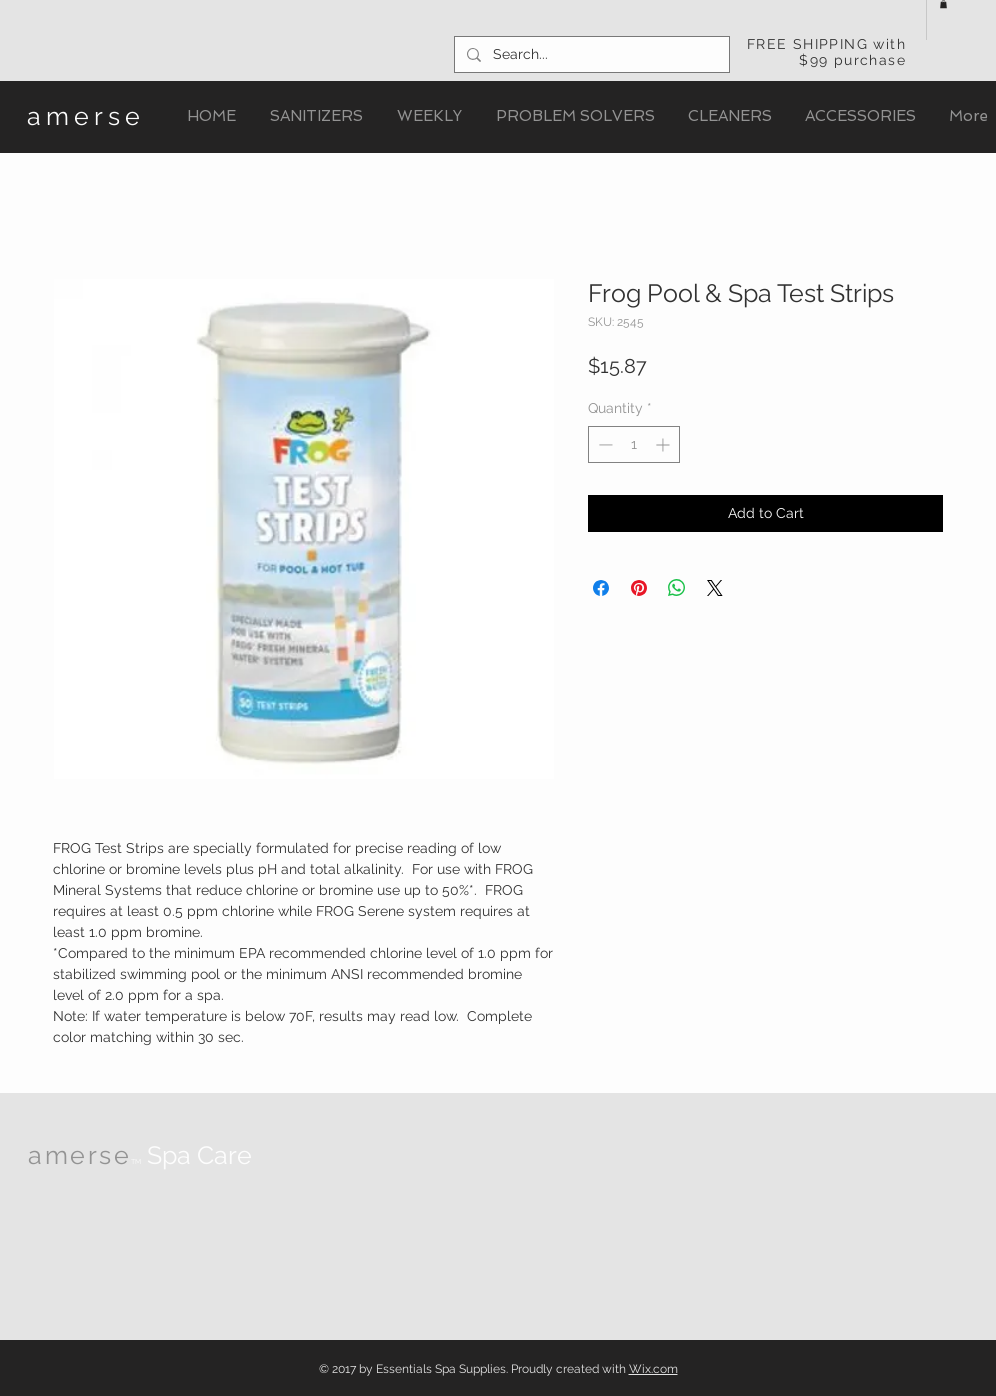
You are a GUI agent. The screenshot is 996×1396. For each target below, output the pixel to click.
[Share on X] (715, 588)
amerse (86, 116)
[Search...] (590, 55)
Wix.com (653, 1369)
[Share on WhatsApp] (677, 588)
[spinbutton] (634, 444)
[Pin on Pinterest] (639, 588)
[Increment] (664, 444)
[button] (943, 4)
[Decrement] (603, 444)
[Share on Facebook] (601, 588)
